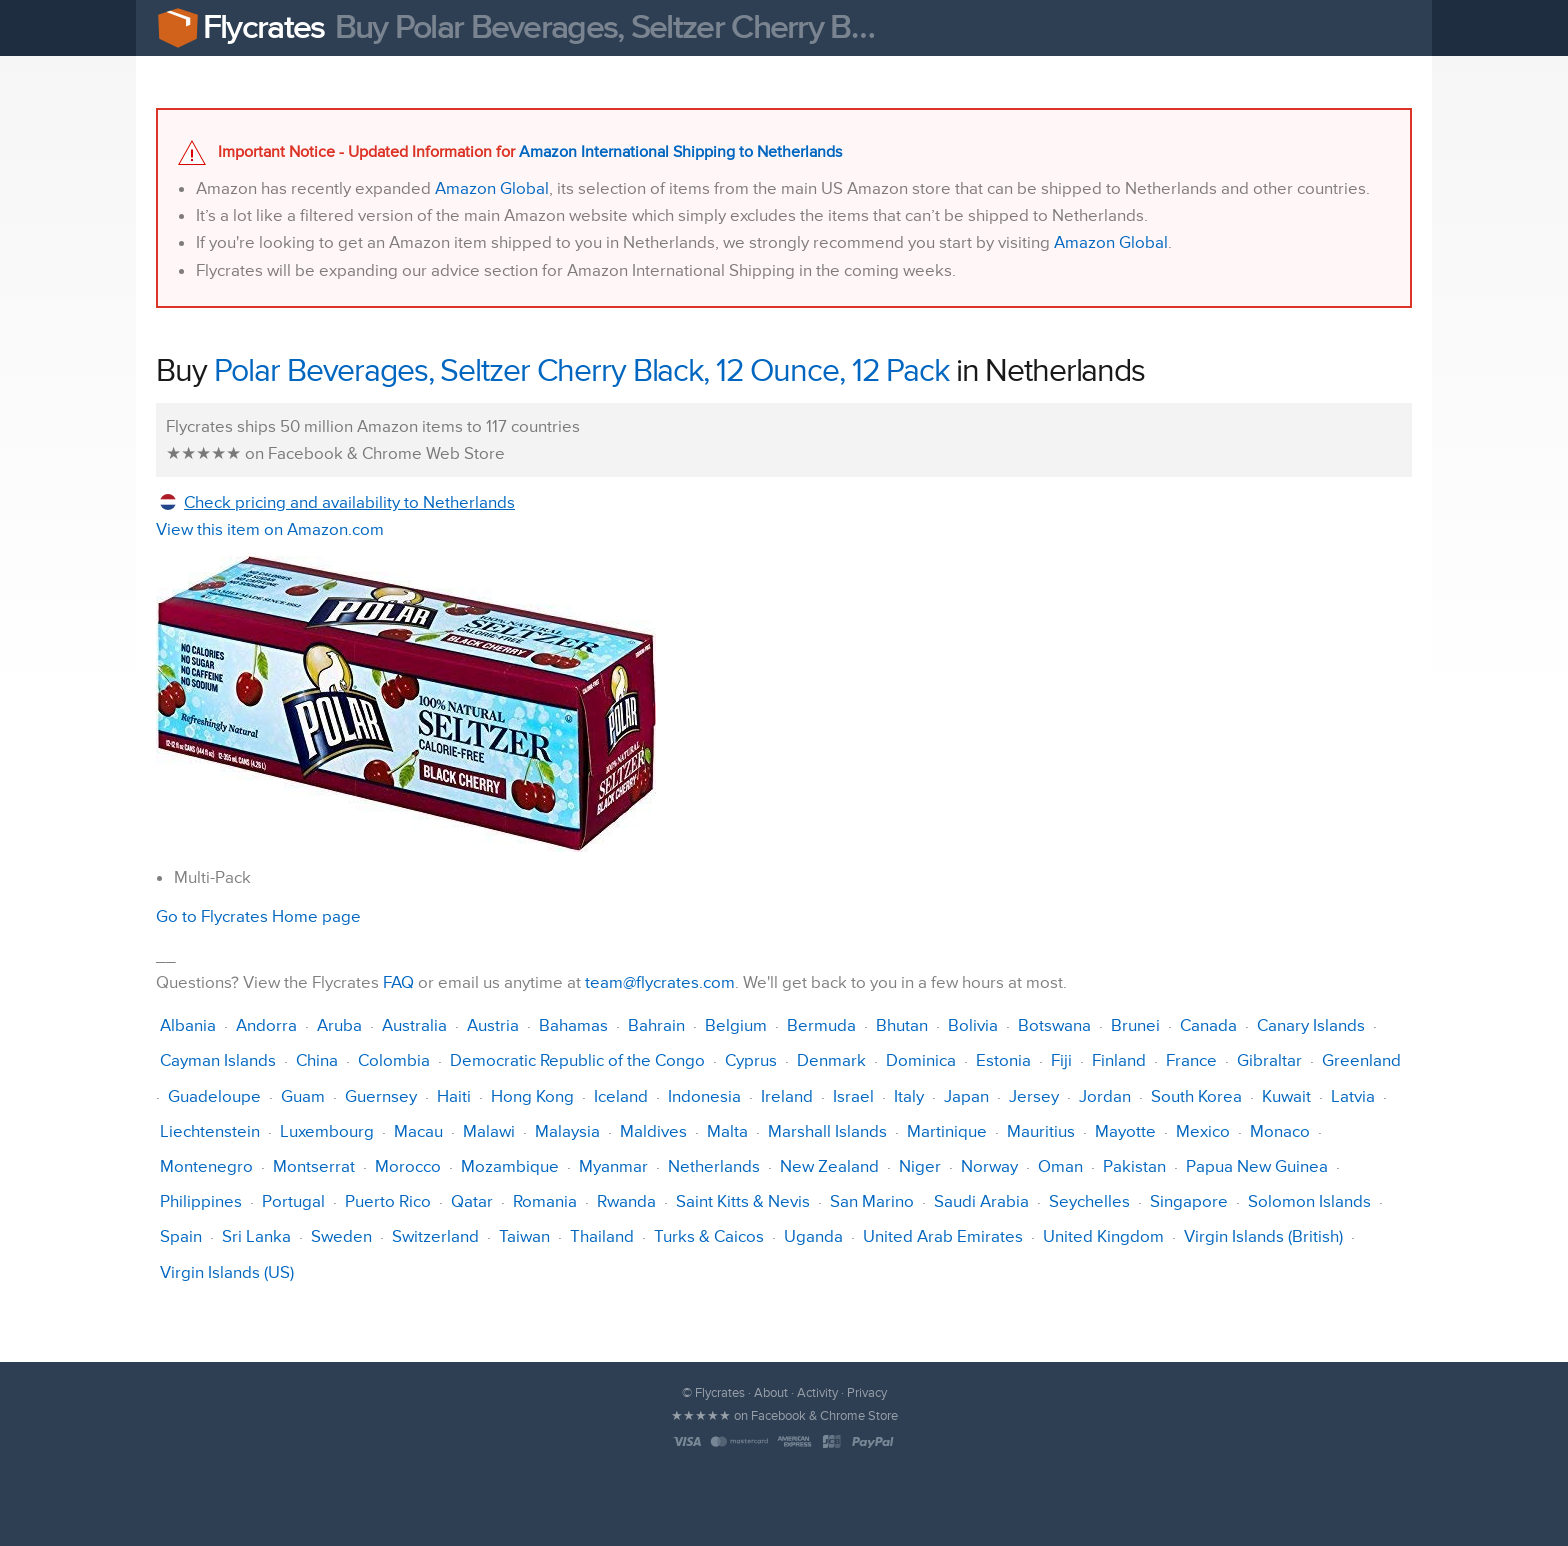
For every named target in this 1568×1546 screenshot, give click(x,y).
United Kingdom (1103, 1236)
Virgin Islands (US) (227, 1272)
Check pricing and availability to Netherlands (349, 502)
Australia (414, 1025)
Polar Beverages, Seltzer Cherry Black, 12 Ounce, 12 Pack (581, 371)
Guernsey (381, 1096)
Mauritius (1041, 1131)
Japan (966, 1096)
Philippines (201, 1201)
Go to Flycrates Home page (258, 916)
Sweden (341, 1236)
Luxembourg (327, 1131)
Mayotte (1125, 1131)
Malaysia (567, 1131)
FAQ (398, 982)
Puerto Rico (388, 1201)
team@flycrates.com (660, 982)
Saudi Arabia (981, 1201)
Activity (817, 1393)
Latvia (1353, 1096)
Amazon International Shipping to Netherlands (680, 152)
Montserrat (314, 1166)
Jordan (1105, 1096)
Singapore (1189, 1201)
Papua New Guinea (1257, 1166)
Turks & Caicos (709, 1236)
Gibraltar (1269, 1060)
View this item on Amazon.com (270, 529)
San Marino (872, 1201)
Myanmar (613, 1166)
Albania (188, 1025)
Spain (181, 1236)
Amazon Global (492, 188)
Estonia (1003, 1060)
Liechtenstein (210, 1131)
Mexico (1203, 1131)
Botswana (1054, 1025)
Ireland (787, 1096)
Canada (1208, 1025)
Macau (418, 1131)
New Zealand (829, 1166)
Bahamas (573, 1025)
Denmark (831, 1060)
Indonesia (704, 1096)
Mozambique (510, 1166)
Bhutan (902, 1025)
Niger (920, 1166)
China (317, 1060)
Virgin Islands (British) (1263, 1236)
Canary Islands (1311, 1025)
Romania (545, 1201)
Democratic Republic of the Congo (577, 1060)
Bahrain (656, 1025)
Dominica (921, 1060)
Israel (853, 1096)
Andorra (266, 1025)
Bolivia (973, 1025)
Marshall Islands (827, 1131)
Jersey (1034, 1096)
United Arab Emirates (943, 1236)
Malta (727, 1131)
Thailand (602, 1236)
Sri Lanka (256, 1236)
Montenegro (206, 1166)
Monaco (1280, 1131)
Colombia (394, 1060)
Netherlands (714, 1166)
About (771, 1393)
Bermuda (821, 1025)
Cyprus (751, 1060)
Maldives (653, 1131)
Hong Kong (532, 1096)
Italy (909, 1096)
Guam (303, 1096)
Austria (493, 1025)
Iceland (621, 1096)
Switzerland (435, 1236)
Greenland (1361, 1060)
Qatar (472, 1201)
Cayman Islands (218, 1060)
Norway (989, 1166)
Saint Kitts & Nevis (743, 1201)
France (1191, 1060)
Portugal (293, 1201)
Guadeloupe (214, 1096)
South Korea (1196, 1096)
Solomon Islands (1309, 1201)
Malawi (489, 1131)
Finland (1119, 1060)
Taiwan (524, 1236)
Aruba (339, 1025)
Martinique (947, 1131)
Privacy (867, 1393)
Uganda (813, 1236)
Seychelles (1089, 1201)
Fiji (1061, 1060)
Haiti (454, 1096)
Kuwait (1286, 1096)
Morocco (408, 1166)
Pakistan (1134, 1166)
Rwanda (626, 1201)
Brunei (1135, 1025)
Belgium (736, 1025)
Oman (1060, 1166)
